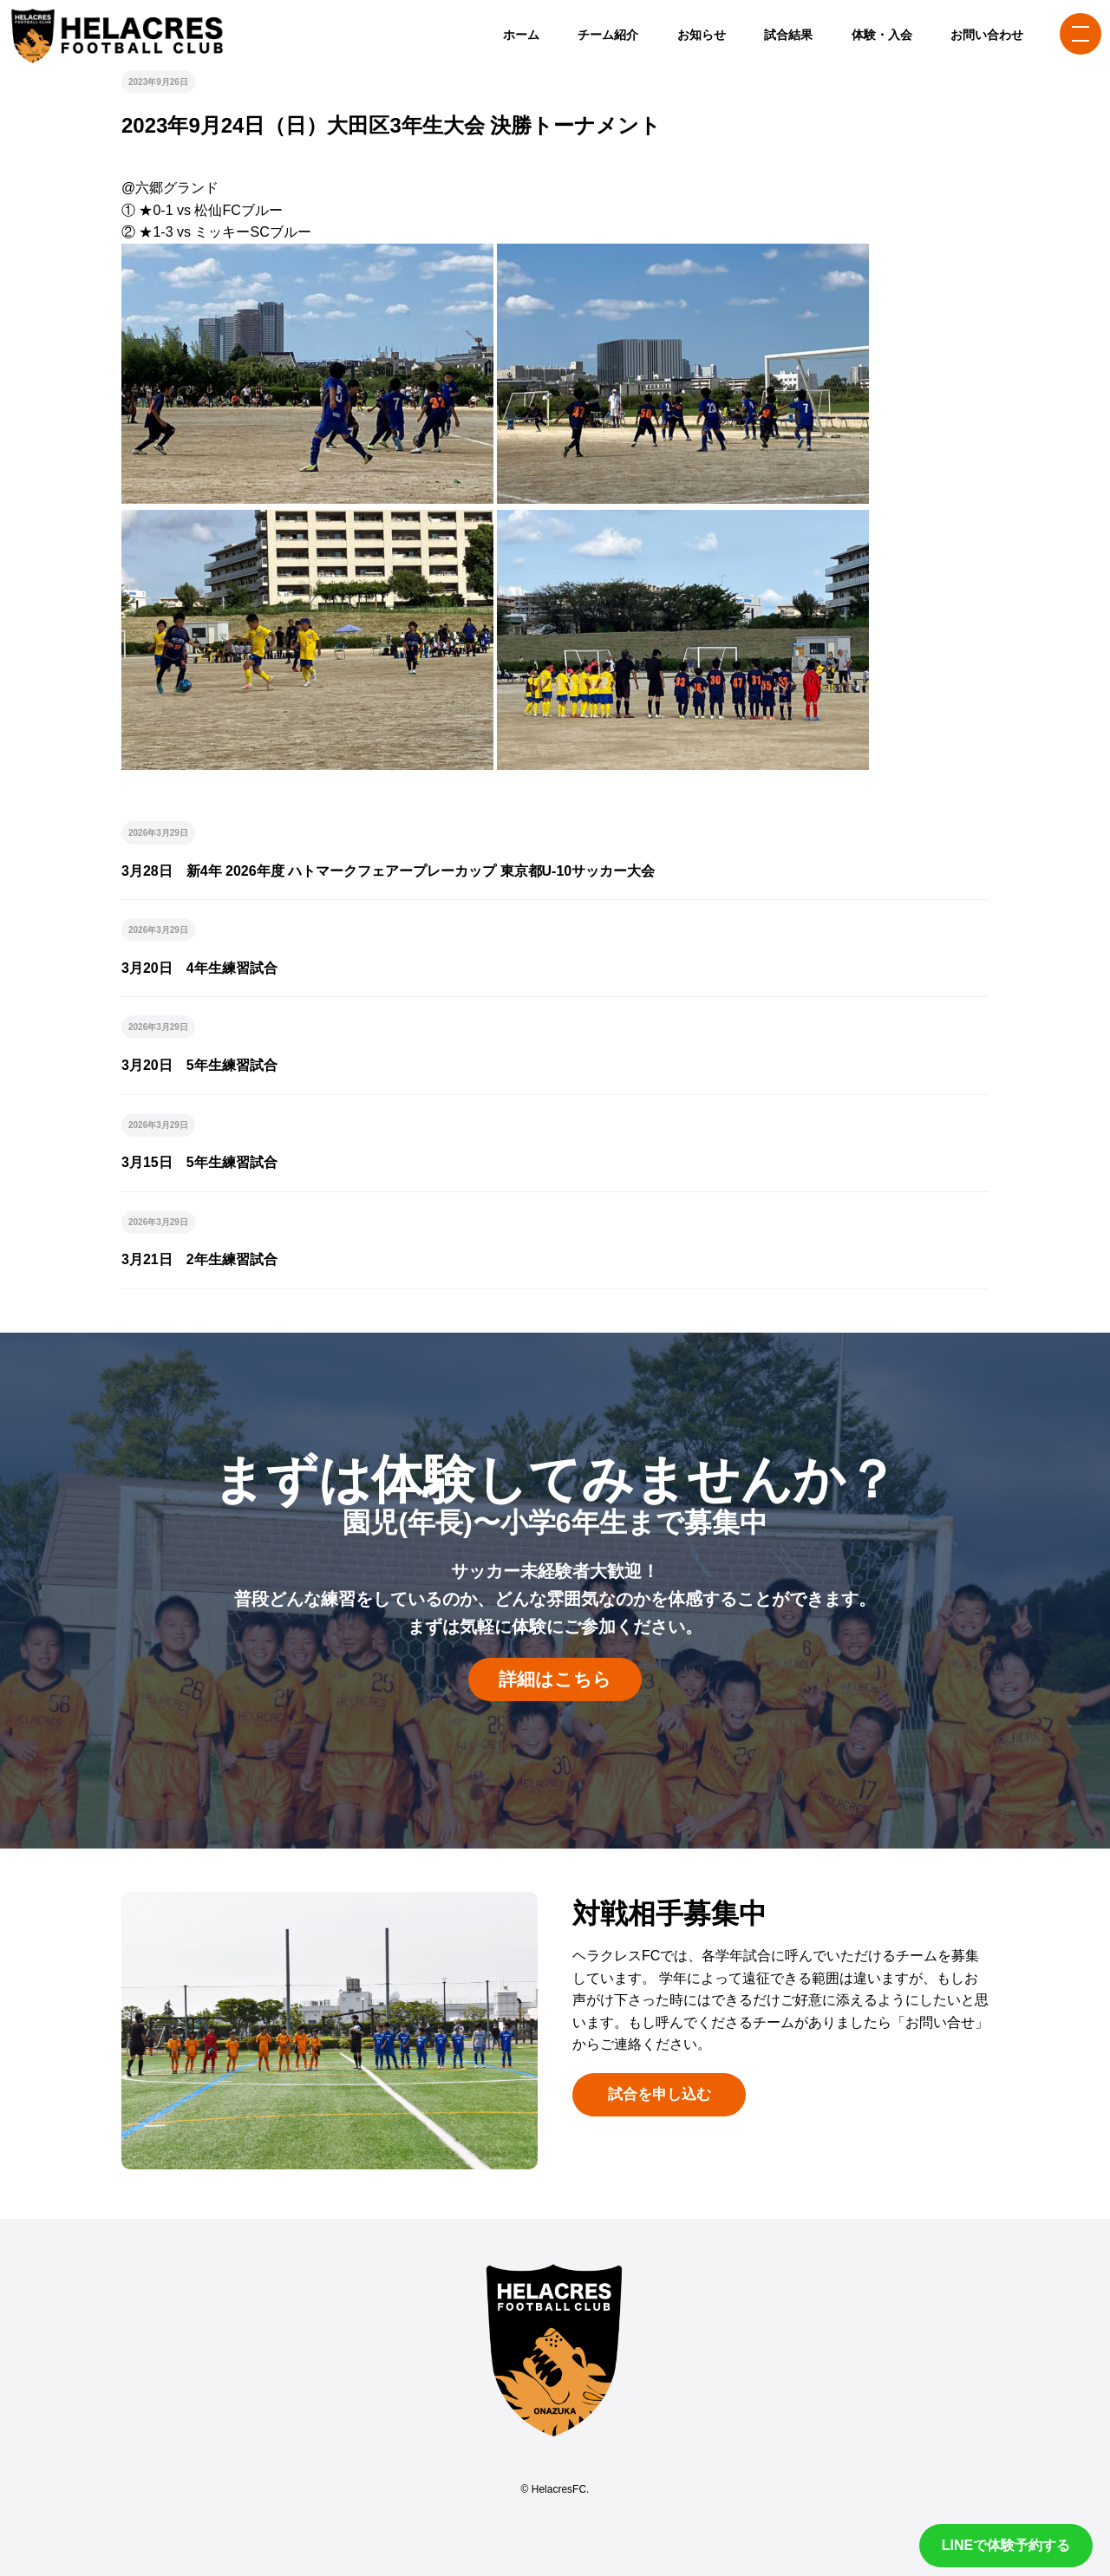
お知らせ (701, 35)
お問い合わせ (986, 35)
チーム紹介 (608, 35)
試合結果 (788, 35)
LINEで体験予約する (1006, 2545)
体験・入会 (882, 35)
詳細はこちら (555, 1679)
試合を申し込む (659, 2094)
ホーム (521, 35)
